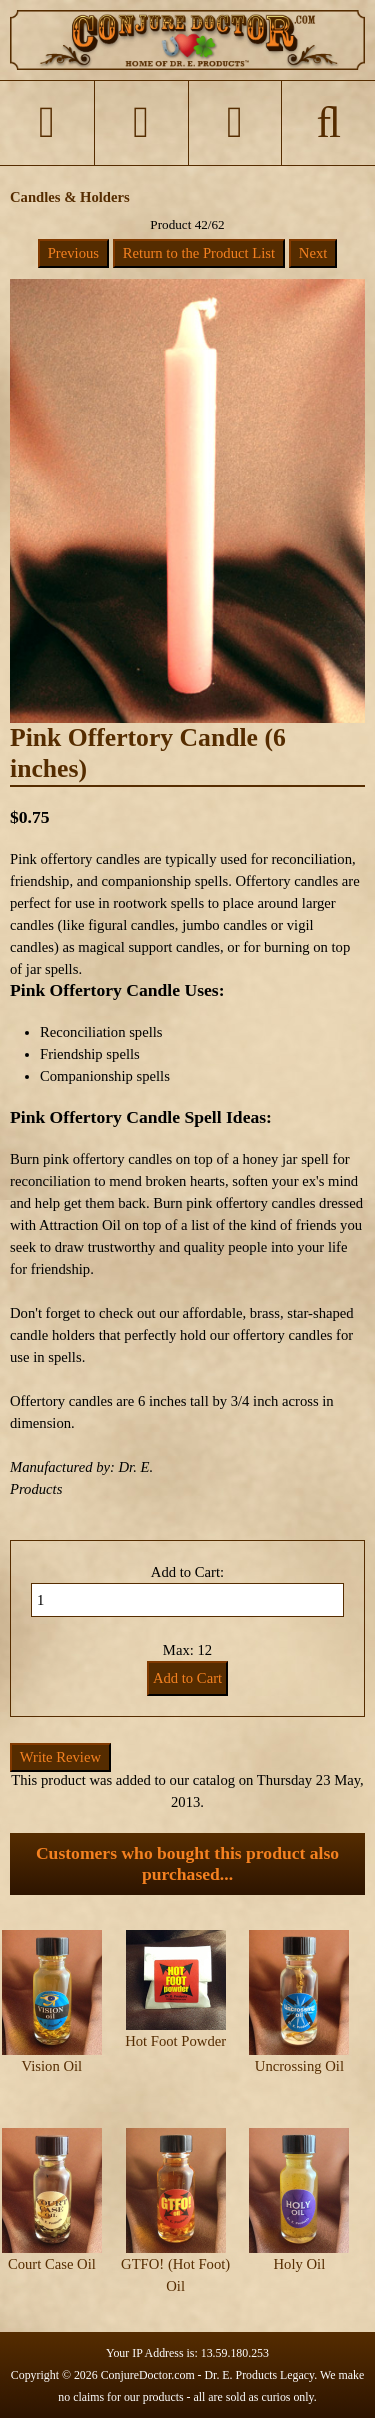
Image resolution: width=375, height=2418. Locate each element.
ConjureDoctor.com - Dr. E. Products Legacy (208, 2375)
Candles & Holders (70, 197)
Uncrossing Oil (299, 2066)
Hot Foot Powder (175, 2041)
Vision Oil (52, 2066)
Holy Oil (300, 2264)
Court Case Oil (52, 2264)
